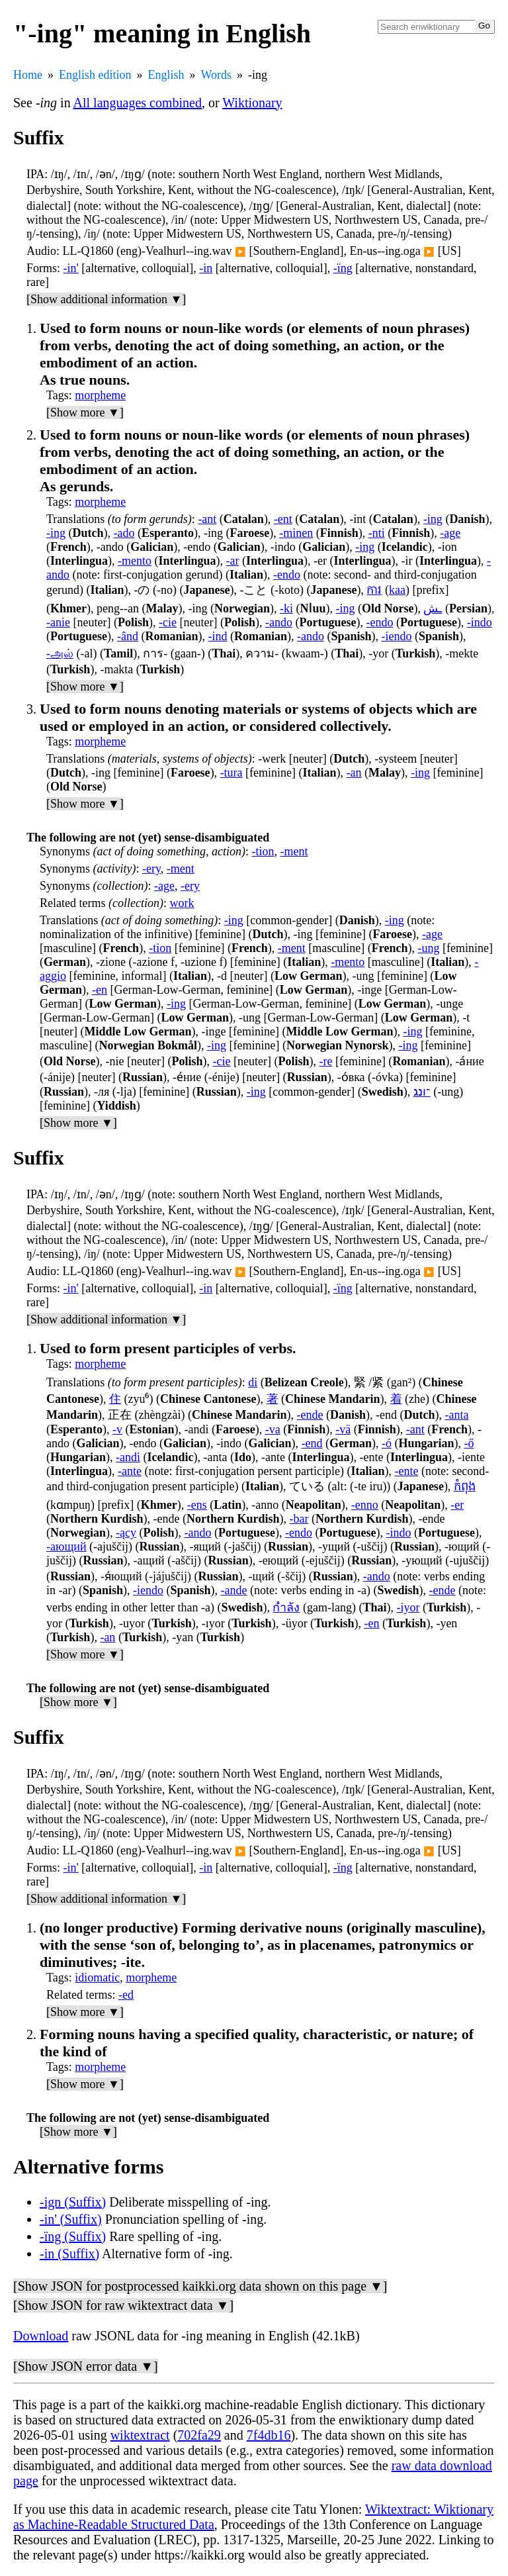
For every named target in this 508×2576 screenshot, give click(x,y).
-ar (232, 560)
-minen (296, 533)
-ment (294, 851)
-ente (406, 1471)
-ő (469, 1443)
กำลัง (286, 1607)
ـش (432, 608)
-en (99, 989)
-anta (457, 1414)
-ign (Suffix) (73, 2202)
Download (40, 2335)
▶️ (240, 252)
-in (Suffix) (69, 2253)
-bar (299, 1518)
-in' (71, 268)
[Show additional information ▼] (106, 299)
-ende (309, 1414)
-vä (343, 1429)
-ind (217, 636)
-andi (128, 1457)
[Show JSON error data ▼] (85, 2366)
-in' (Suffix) (71, 2219)
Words (216, 74)
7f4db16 (269, 2435)
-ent (283, 519)
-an (354, 772)
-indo (479, 622)
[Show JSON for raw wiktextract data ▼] (123, 2305)
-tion (263, 851)
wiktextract (140, 2435)
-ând (127, 636)
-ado (124, 533)
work (181, 903)
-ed (126, 1994)
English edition (95, 74)
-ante (130, 1471)
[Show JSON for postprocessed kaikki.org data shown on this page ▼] (200, 2286)
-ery (151, 868)
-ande (234, 1590)
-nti (376, 533)
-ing (433, 519)
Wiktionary (252, 102)
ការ (374, 589)
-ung (428, 948)
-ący (126, 1532)
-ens (197, 1504)
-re (325, 1061)
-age (450, 533)
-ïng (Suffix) (73, 2236)
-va (272, 1429)
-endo (286, 574)
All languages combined (137, 102)
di (252, 1382)
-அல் (59, 653)
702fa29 (199, 2435)
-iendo (397, 636)
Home (27, 74)
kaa (397, 589)
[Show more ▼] (85, 412)
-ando (278, 622)
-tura (231, 772)
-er (457, 1504)
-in (205, 268)
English (166, 74)
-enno (364, 1504)
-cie (168, 622)
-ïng (343, 268)
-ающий (66, 1546)
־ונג (422, 1091)
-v (117, 1429)
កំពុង (465, 1486)
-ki (286, 608)
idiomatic (97, 1977)
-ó (387, 1443)
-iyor (407, 1607)
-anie (58, 622)
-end (312, 1443)
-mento (134, 560)
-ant (207, 519)
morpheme (100, 395)
